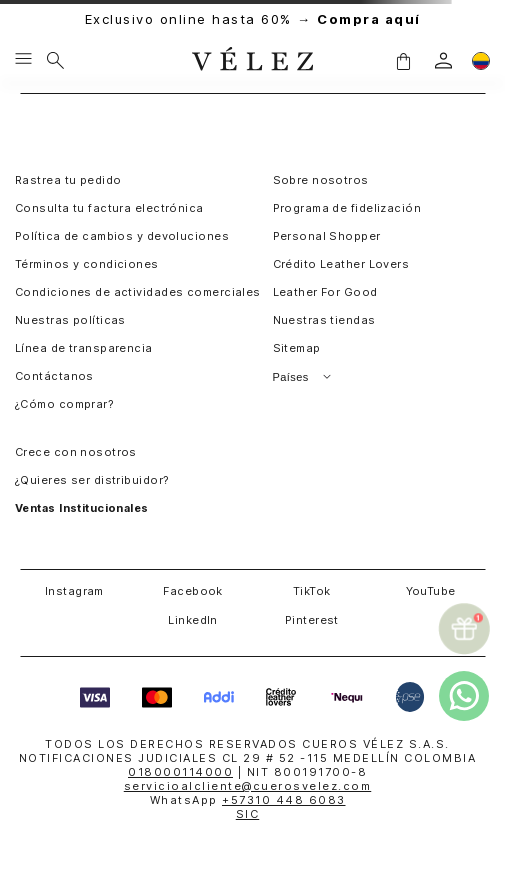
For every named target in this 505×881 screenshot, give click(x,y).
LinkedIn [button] (193, 620)
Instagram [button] (74, 591)
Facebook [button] (193, 591)
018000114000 (180, 772)
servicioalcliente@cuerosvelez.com (248, 786)
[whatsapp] (464, 696)
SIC (248, 814)
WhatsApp (248, 800)
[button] (403, 60)
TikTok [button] (312, 591)
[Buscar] (55, 60)
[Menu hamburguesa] (23, 60)
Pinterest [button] (312, 620)
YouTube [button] (431, 591)
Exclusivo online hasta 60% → (253, 19)
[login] (443, 60)
